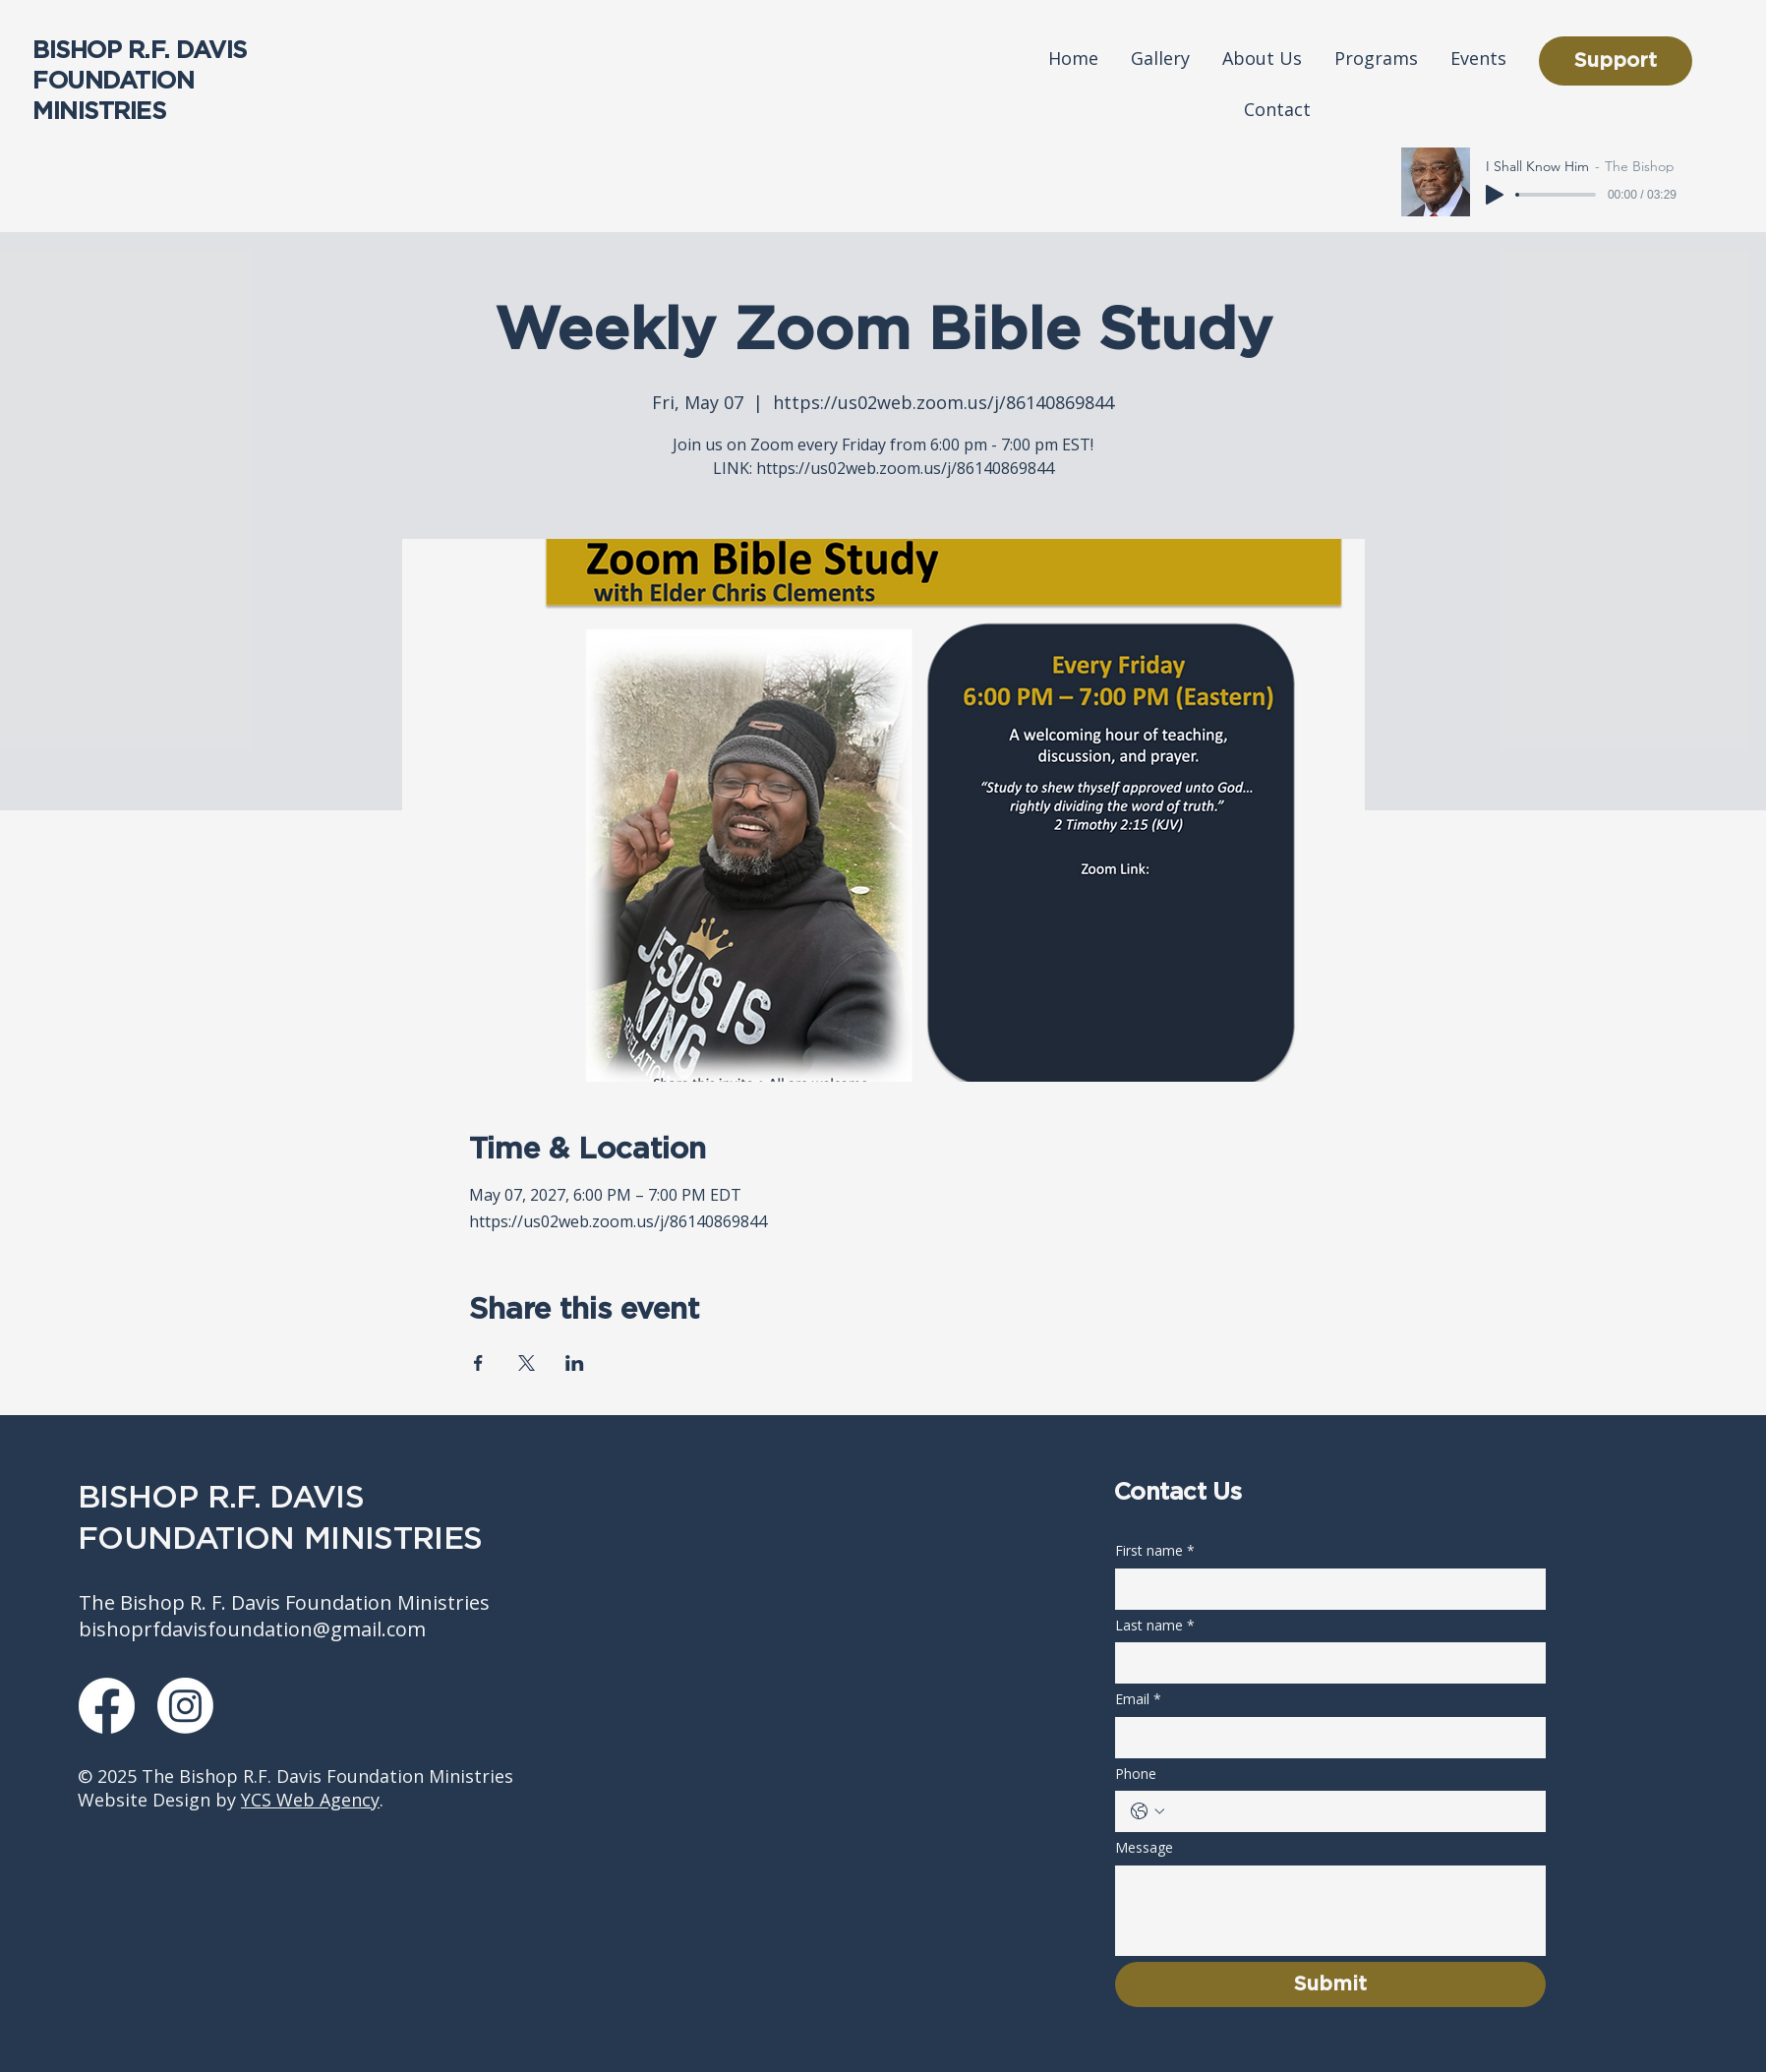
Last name (1155, 1625)
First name (1155, 1551)
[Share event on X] (526, 1363)
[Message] (1330, 1910)
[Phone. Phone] (1350, 1811)
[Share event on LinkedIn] (574, 1363)
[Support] (1615, 61)
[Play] (1494, 195)
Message (1144, 1847)
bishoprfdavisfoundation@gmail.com (252, 1629)
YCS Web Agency (310, 1799)
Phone (1135, 1773)
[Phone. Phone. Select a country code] (1147, 1811)
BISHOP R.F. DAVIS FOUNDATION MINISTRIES (139, 81)
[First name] (1324, 1589)
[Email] (1324, 1737)
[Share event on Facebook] (478, 1363)
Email (1138, 1699)
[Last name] (1324, 1663)
